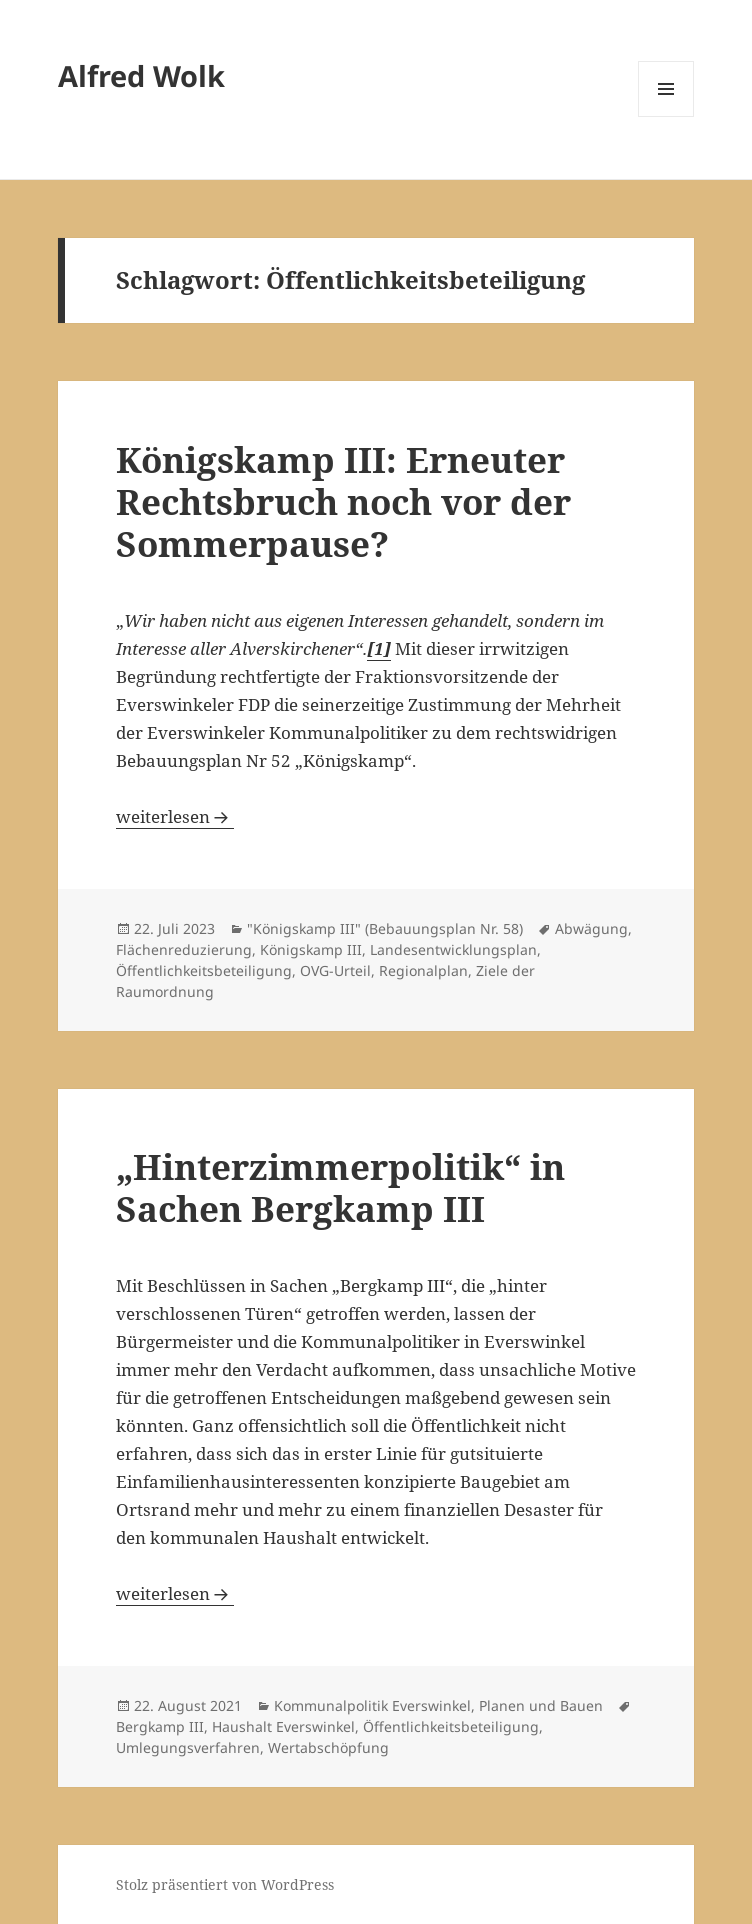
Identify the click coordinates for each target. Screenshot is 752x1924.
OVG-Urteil (335, 970)
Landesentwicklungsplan (453, 949)
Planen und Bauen (541, 1705)
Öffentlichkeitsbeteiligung (204, 970)
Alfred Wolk (141, 75)
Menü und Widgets (666, 116)
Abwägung (591, 928)
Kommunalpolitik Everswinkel (372, 1705)
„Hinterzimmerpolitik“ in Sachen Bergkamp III (340, 1187)
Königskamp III (311, 949)
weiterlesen (175, 816)
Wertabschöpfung (328, 1747)
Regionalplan (423, 970)
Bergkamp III (160, 1726)
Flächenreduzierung (184, 949)
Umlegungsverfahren (188, 1747)
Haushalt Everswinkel (283, 1726)
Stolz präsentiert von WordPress (225, 1884)
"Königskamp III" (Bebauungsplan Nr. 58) (385, 928)
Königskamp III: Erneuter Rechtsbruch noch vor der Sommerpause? (343, 501)
